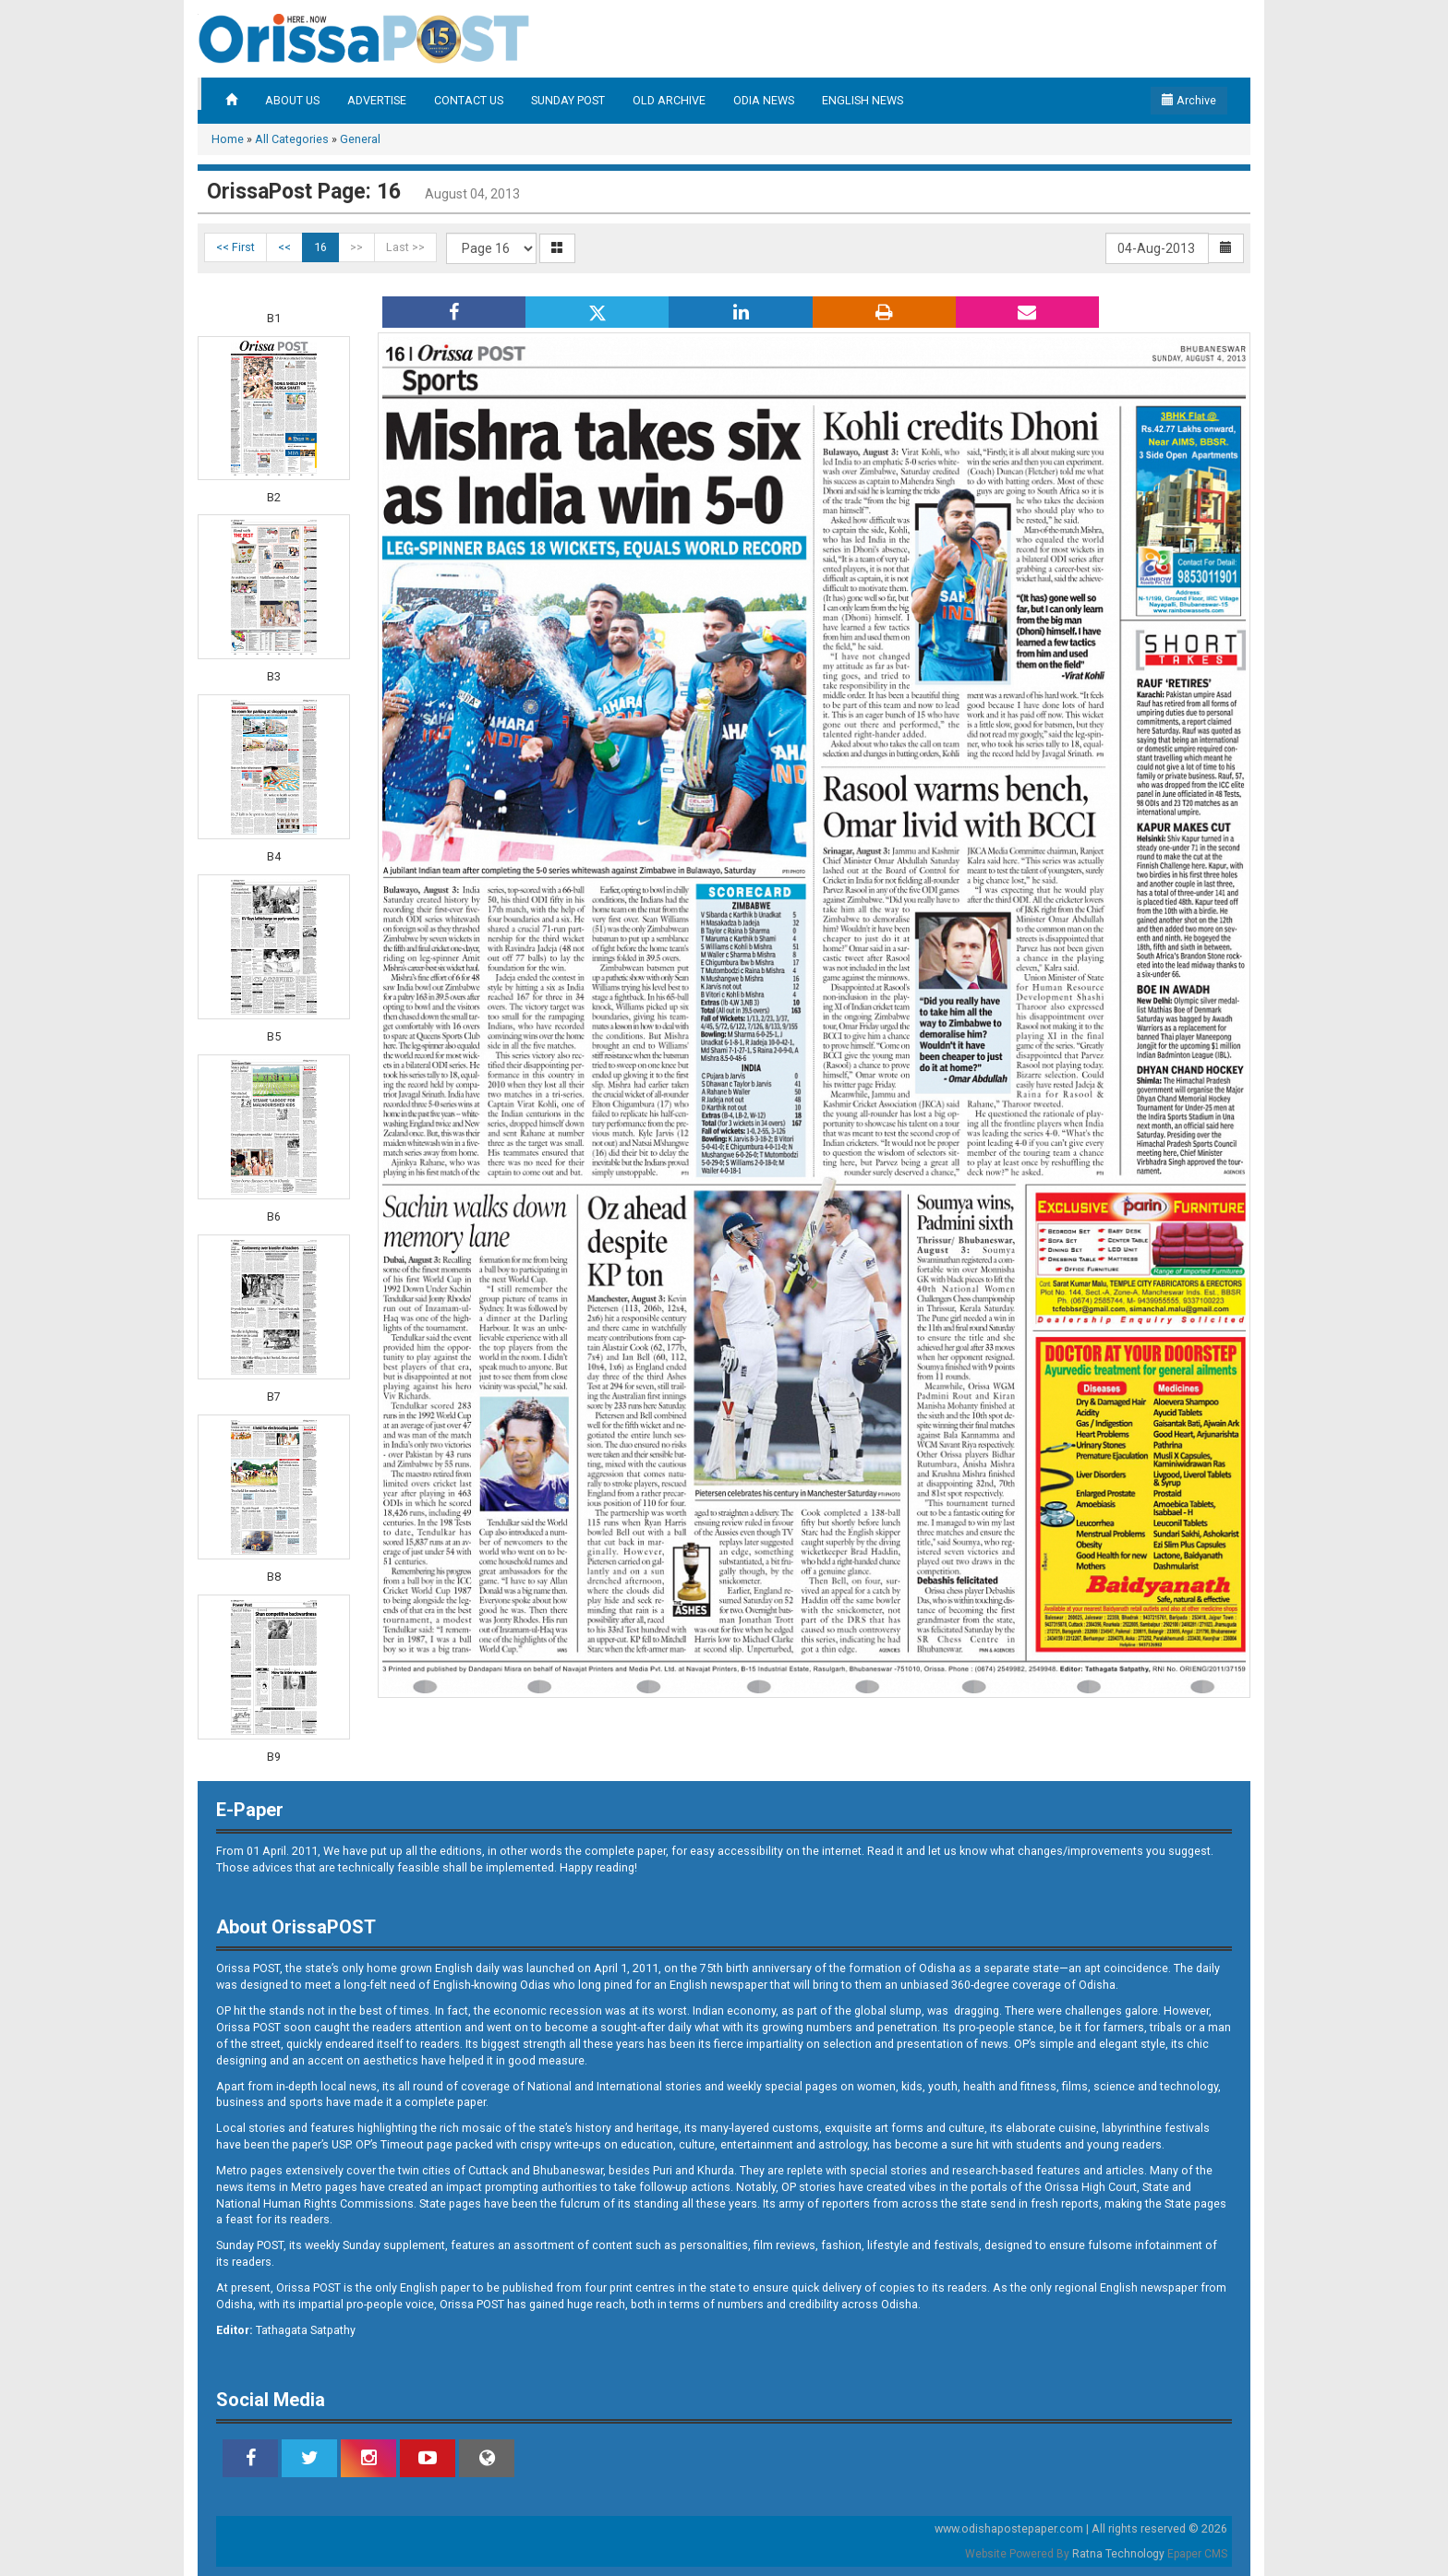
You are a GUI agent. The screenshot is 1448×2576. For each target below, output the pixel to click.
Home (227, 139)
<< (284, 247)
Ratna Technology (1118, 2553)
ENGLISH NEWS (862, 100)
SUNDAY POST (568, 100)
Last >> (405, 247)
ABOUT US (292, 100)
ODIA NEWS (763, 100)
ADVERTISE (376, 100)
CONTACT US (468, 100)
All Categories (292, 139)
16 (320, 247)
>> (356, 247)
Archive (1189, 100)
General (360, 139)
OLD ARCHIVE (669, 100)
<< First (235, 247)
